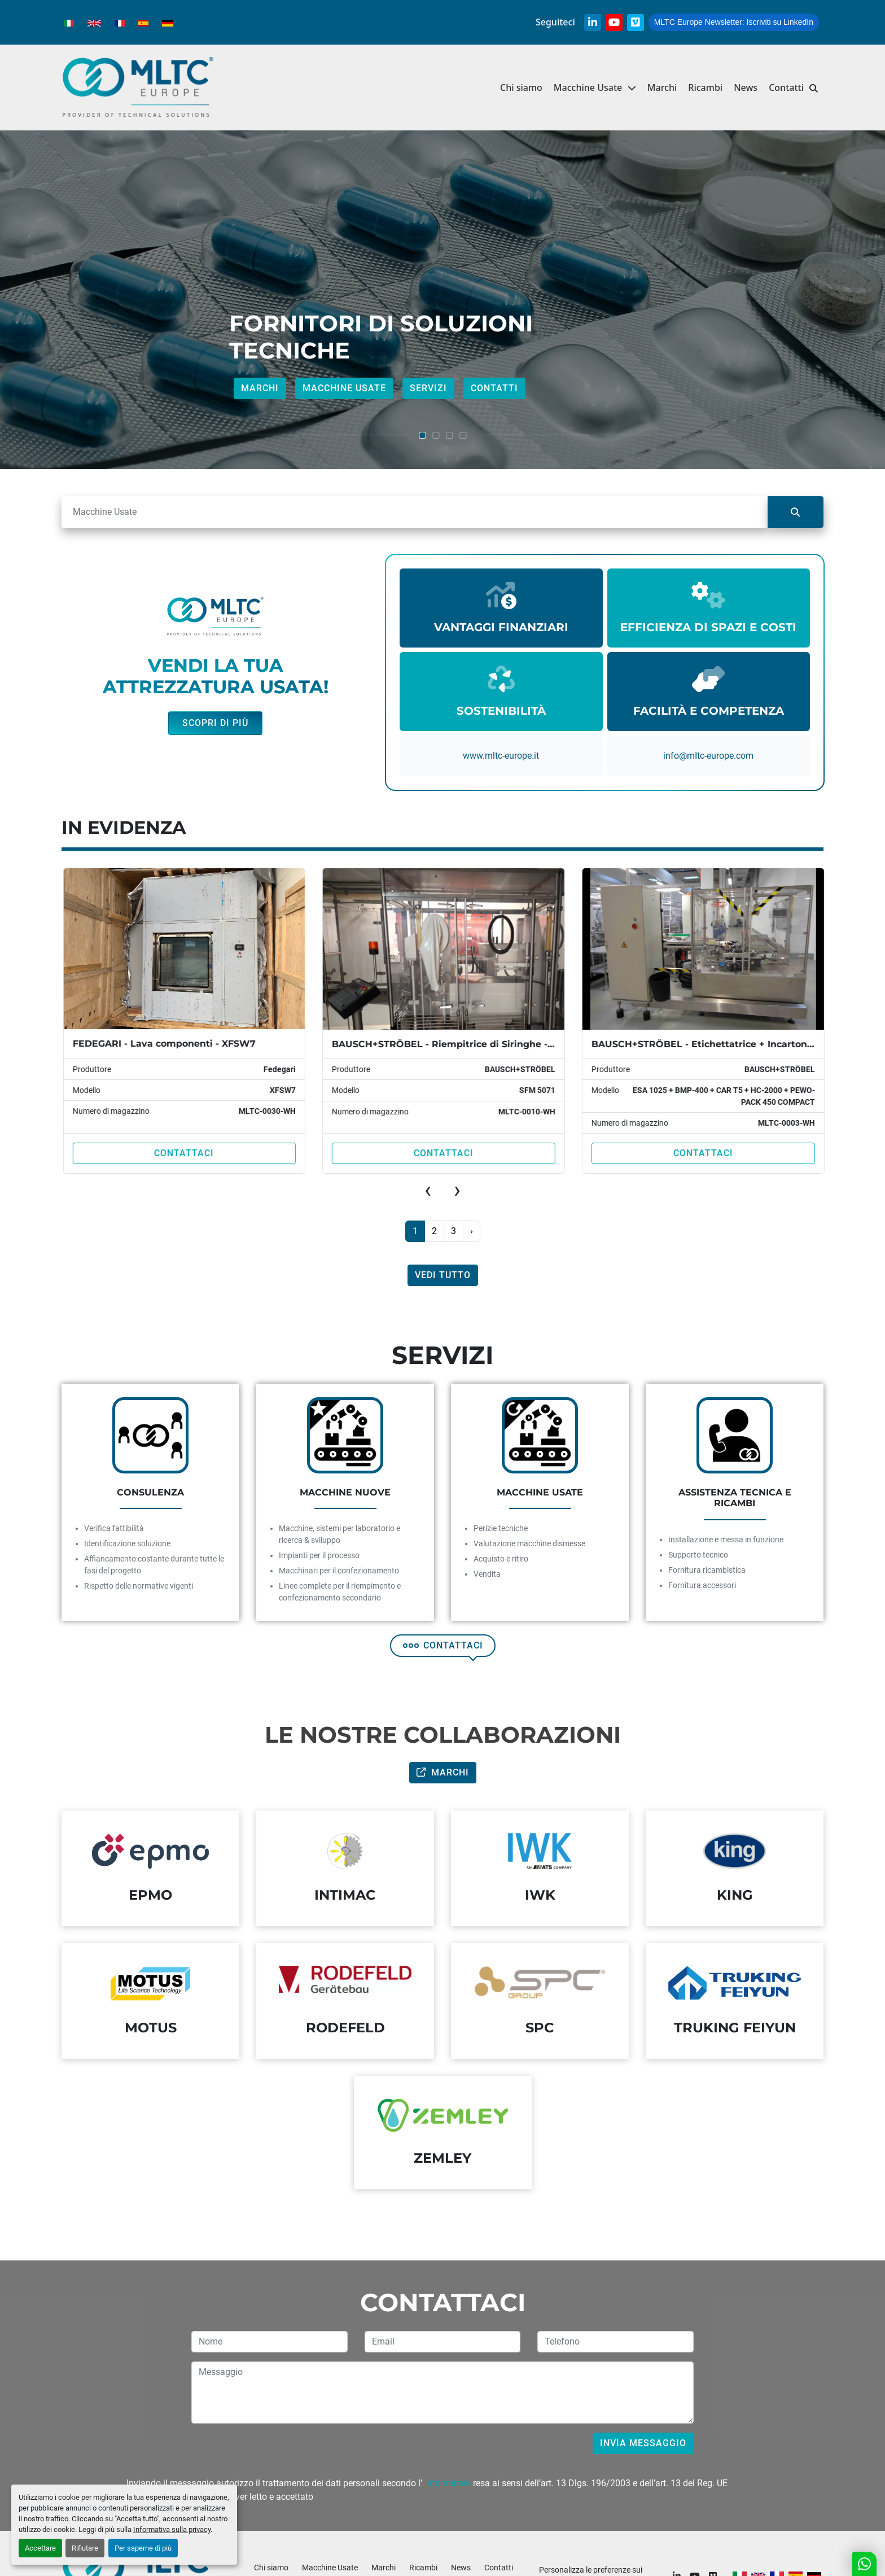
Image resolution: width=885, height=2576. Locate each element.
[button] (595, 88)
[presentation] (427, 1190)
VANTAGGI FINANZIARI (501, 627)
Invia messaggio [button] (643, 2443)
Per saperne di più (143, 2548)
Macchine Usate (588, 87)
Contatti (786, 87)
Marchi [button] (443, 1772)
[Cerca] (415, 512)
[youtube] (614, 22)
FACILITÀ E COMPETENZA (708, 711)
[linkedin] (592, 22)
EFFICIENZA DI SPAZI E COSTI (708, 627)
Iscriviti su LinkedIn (733, 22)
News (745, 87)
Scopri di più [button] (215, 723)
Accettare (40, 2548)
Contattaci (182, 1153)
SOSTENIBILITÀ (501, 711)
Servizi (428, 388)
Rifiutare (85, 2548)
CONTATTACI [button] (443, 1645)
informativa (447, 2483)
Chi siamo (521, 87)
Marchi (662, 87)
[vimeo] (635, 22)
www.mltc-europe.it (501, 755)
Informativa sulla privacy (172, 2529)
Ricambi (705, 87)
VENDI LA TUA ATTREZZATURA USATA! (215, 676)
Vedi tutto (443, 1275)
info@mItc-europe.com (708, 755)
